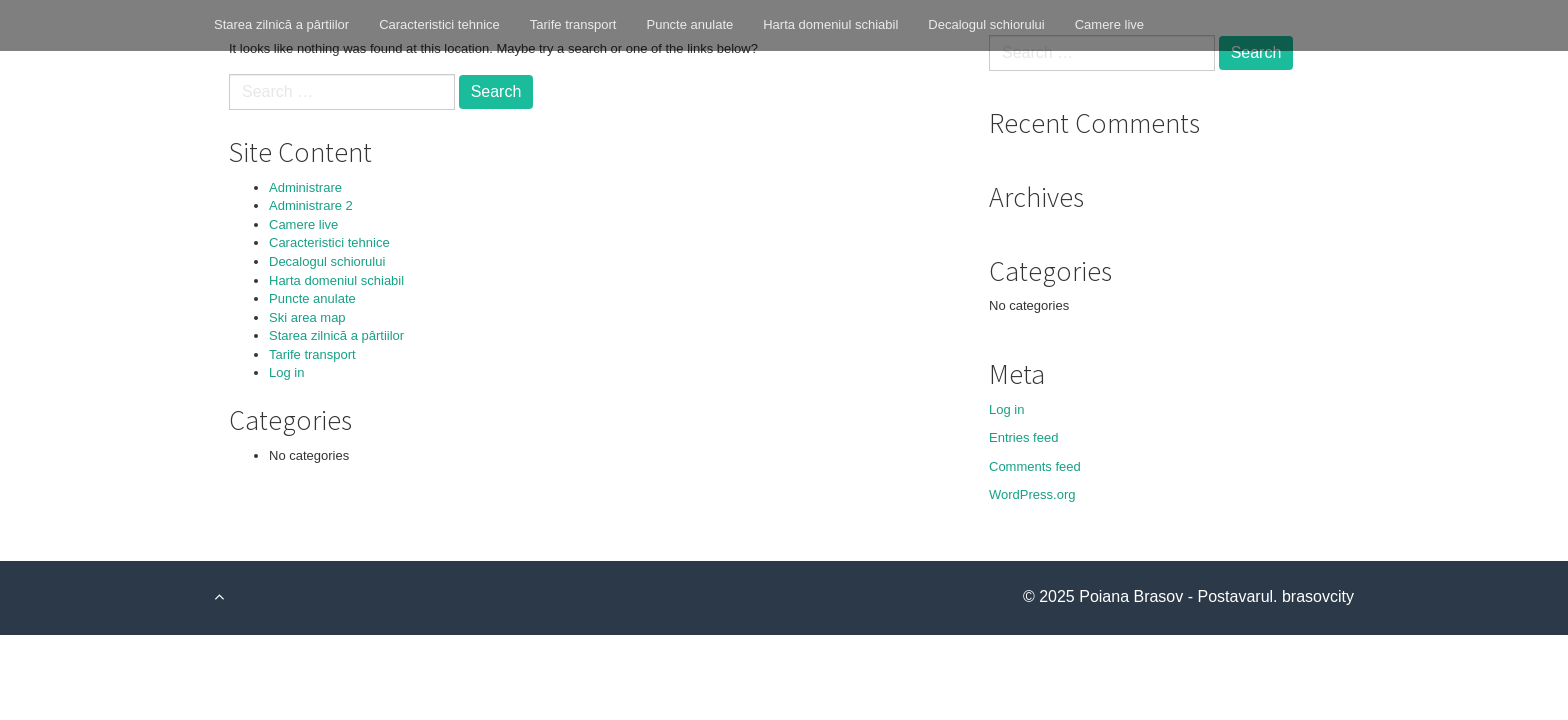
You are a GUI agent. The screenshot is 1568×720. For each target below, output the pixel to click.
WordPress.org (1032, 494)
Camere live (1109, 24)
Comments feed (1035, 466)
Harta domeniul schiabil (830, 24)
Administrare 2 (311, 205)
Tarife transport (573, 24)
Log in (286, 372)
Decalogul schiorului (986, 24)
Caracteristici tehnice (439, 24)
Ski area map (307, 317)
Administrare (305, 187)
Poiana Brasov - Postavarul (1176, 596)
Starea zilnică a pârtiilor (281, 24)
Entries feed (1023, 437)
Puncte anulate (689, 24)
